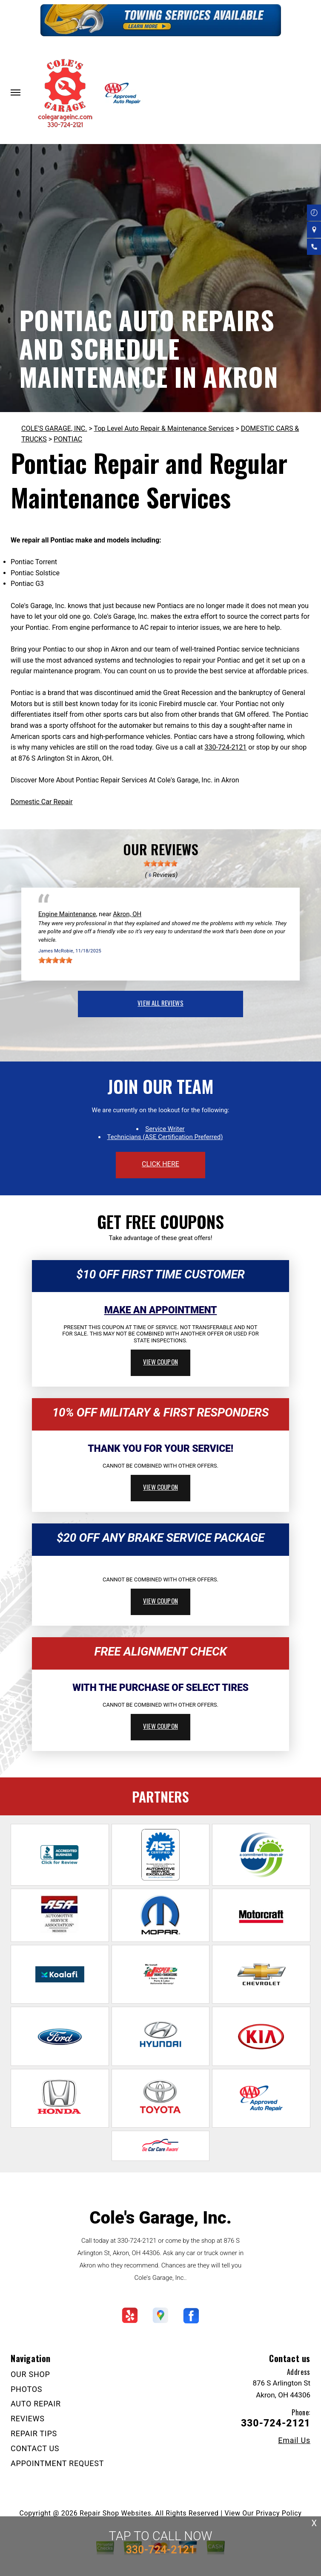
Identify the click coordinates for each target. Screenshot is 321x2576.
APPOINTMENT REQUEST (57, 2463)
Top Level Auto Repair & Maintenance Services (164, 428)
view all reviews (160, 1002)
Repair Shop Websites (115, 2513)
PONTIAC (68, 439)
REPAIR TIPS (34, 2433)
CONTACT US (35, 2448)
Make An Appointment (160, 1310)
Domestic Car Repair (42, 802)
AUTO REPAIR (36, 2403)
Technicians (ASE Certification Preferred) (165, 1137)
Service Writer (164, 1129)
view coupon (160, 1361)
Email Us (294, 2440)
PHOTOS (26, 2389)
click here (160, 1164)
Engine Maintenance (67, 914)
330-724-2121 (226, 747)
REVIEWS (28, 2418)
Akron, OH (127, 914)
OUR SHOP (30, 2374)
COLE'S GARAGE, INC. (54, 428)
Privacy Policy (278, 2513)
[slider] (160, 863)
